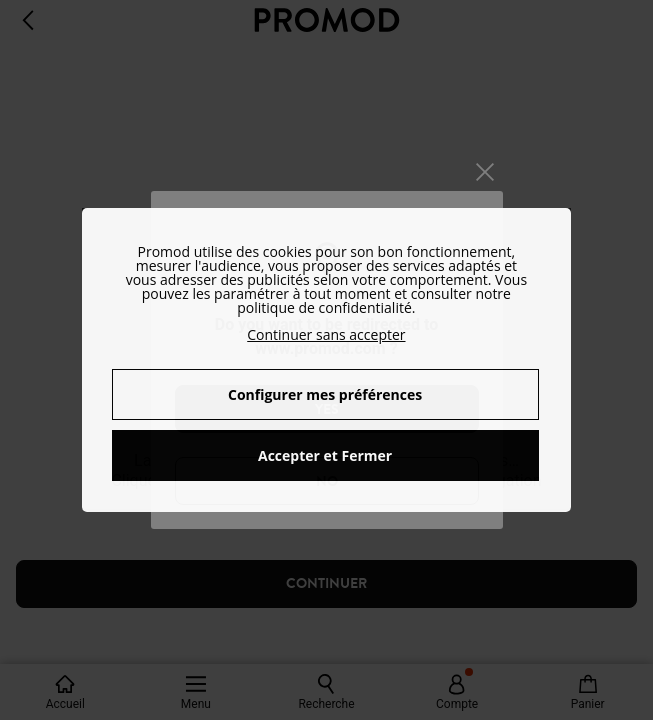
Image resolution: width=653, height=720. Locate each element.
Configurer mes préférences (325, 394)
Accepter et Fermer (325, 455)
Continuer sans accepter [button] (326, 334)
